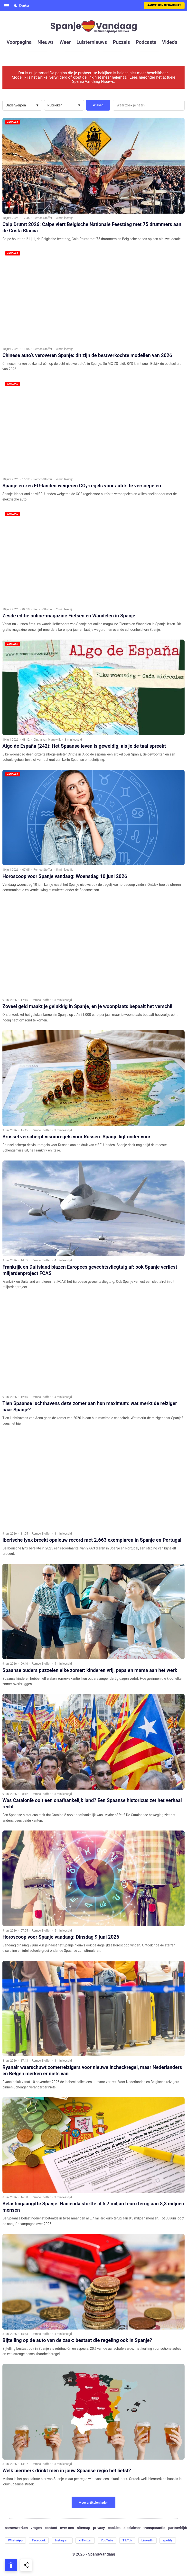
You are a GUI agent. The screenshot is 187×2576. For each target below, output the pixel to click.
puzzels (121, 42)
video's (169, 42)
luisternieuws (91, 42)
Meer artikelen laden (94, 2502)
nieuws (45, 42)
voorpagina (19, 42)
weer (65, 42)
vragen (36, 2528)
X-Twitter (85, 2540)
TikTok (127, 2540)
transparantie (154, 2528)
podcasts (146, 42)
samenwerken (16, 2528)
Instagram (62, 2540)
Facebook (39, 2540)
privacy (99, 2528)
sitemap (83, 2528)
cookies (114, 2528)
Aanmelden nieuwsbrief (164, 5)
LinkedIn (147, 2540)
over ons (67, 2528)
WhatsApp (15, 2540)
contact (51, 2528)
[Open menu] (6, 5)
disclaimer (131, 2528)
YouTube (107, 2540)
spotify (167, 2540)
